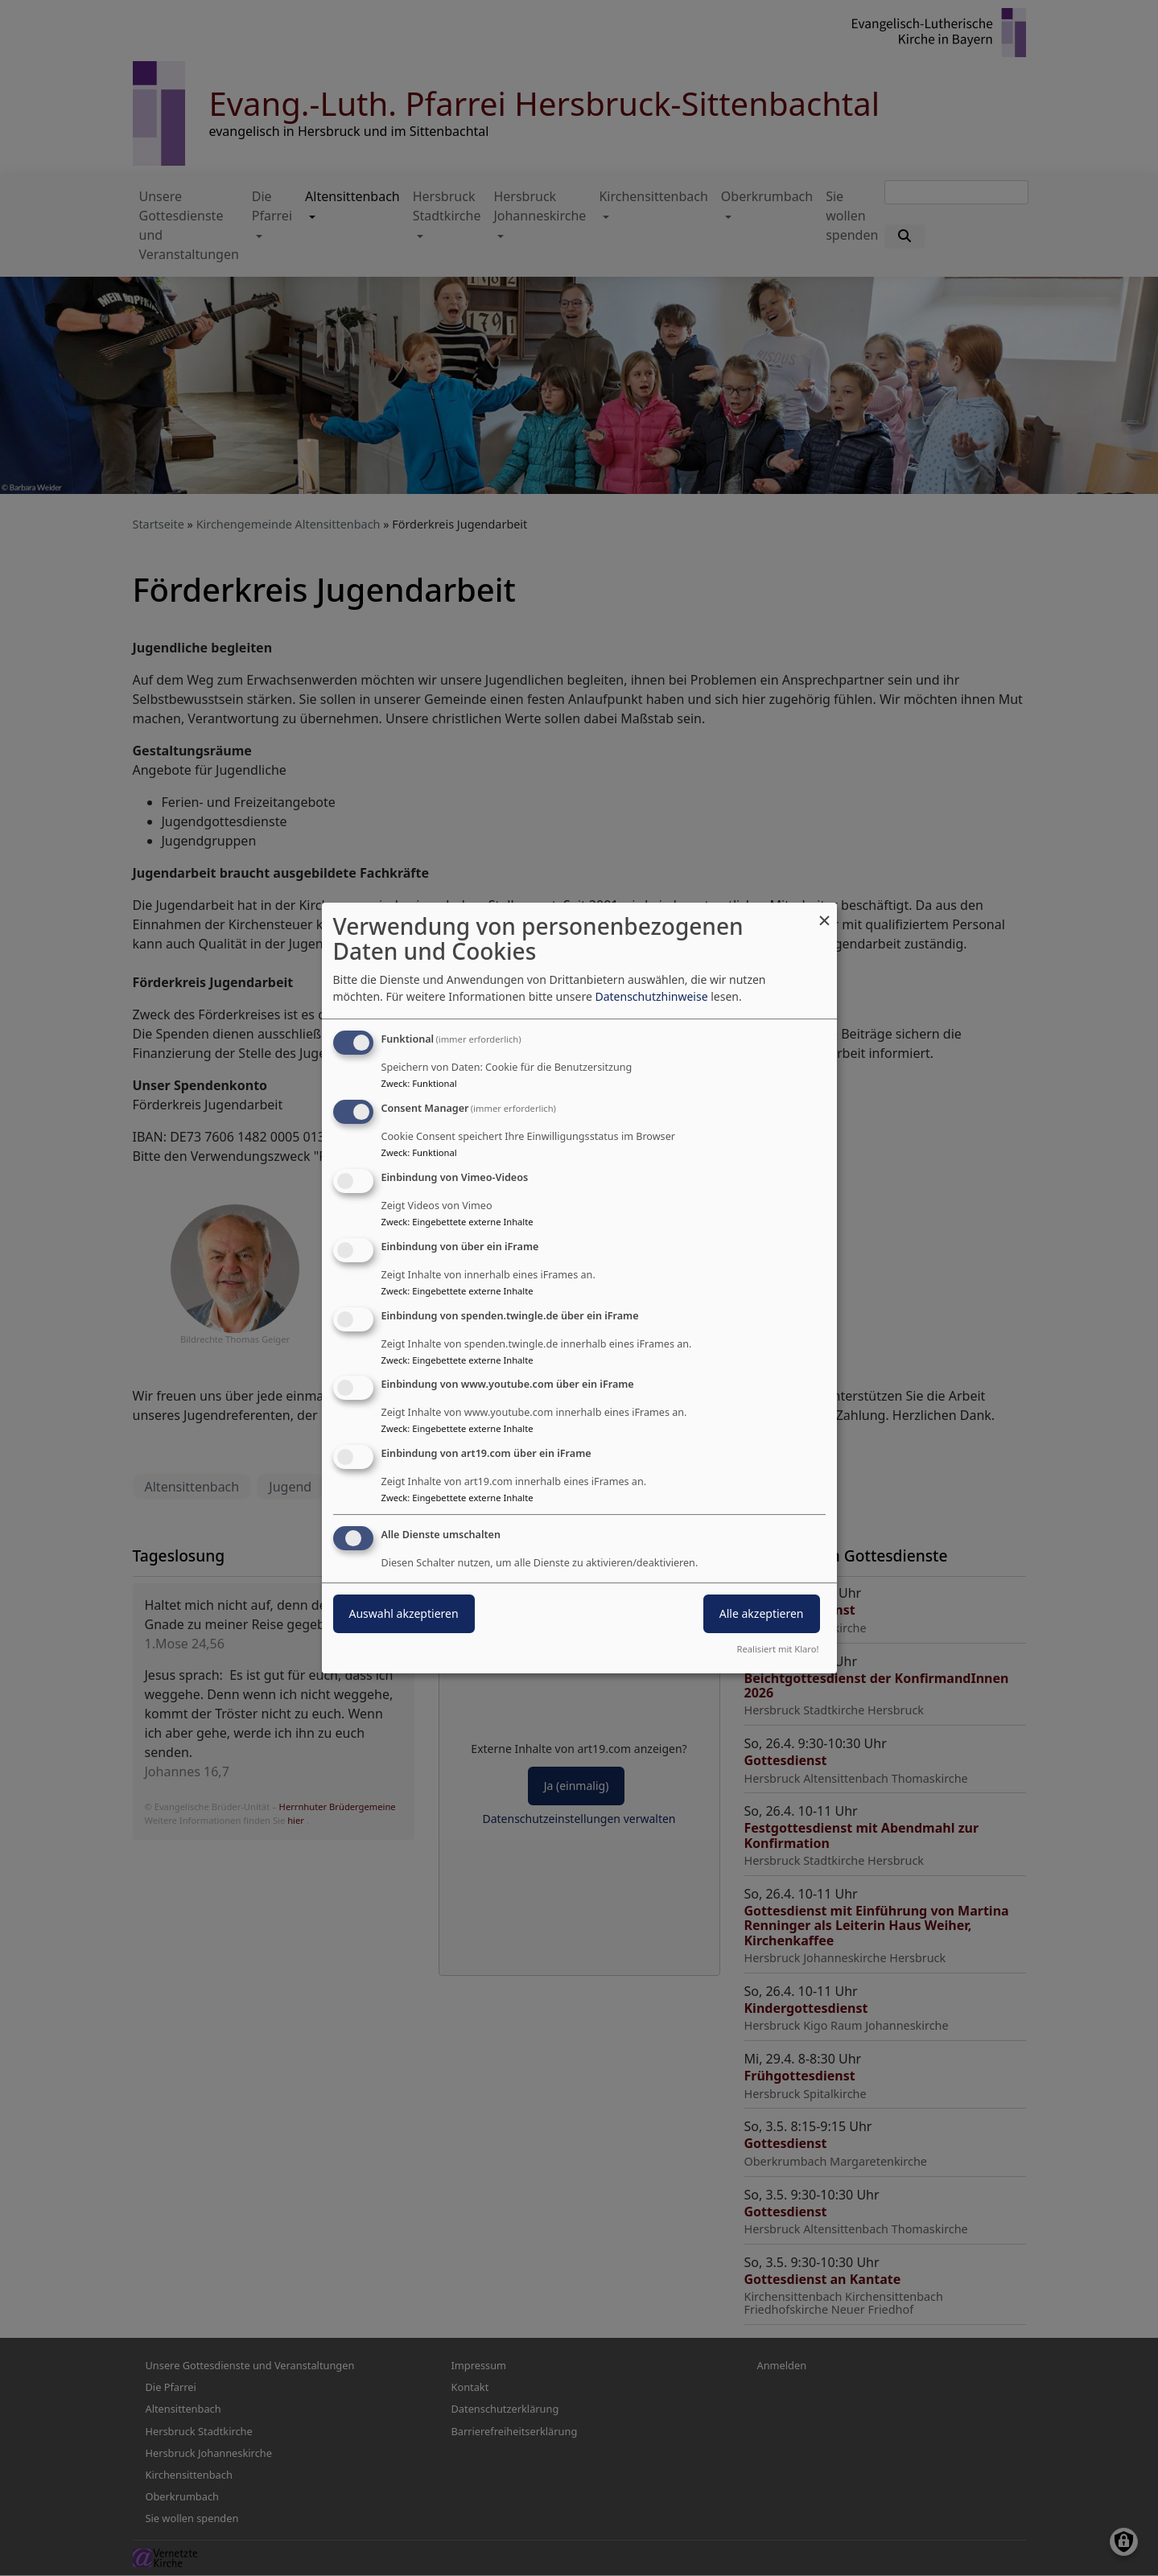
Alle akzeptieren (761, 1613)
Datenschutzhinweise (651, 996)
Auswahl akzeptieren (404, 1613)
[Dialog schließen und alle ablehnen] (825, 913)
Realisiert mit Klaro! (778, 1649)
